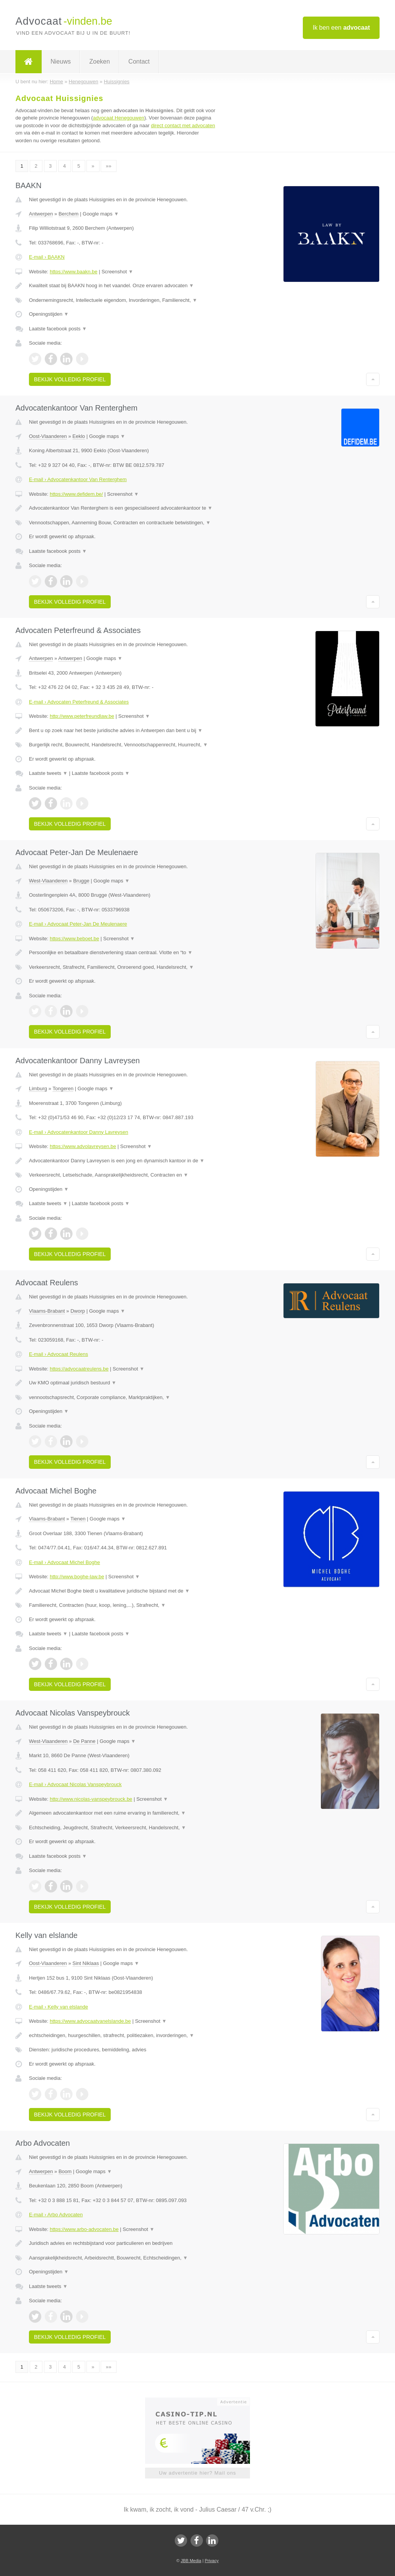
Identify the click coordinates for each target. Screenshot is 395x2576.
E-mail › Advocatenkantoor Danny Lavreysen (78, 1132)
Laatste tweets (48, 773)
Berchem (69, 214)
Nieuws (61, 61)
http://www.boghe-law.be (77, 1576)
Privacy (212, 2560)
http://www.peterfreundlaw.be (82, 716)
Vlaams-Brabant (47, 1311)
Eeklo (79, 436)
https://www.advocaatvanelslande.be (90, 2021)
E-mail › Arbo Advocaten (56, 2214)
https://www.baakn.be (74, 271)
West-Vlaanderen (48, 881)
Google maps (101, 214)
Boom (65, 2171)
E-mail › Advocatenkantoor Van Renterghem (78, 479)
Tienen (77, 1519)
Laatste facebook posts (58, 329)
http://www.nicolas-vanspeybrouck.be (91, 1799)
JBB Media (191, 2560)
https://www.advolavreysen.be (83, 1146)
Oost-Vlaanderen (48, 436)
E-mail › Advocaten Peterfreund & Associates (79, 702)
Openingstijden (49, 314)
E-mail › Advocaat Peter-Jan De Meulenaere (78, 924)
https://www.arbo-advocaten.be (84, 2229)
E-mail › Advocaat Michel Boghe (64, 1562)
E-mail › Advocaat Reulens (58, 1354)
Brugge (81, 881)
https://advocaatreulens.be (79, 1369)
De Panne (84, 1741)
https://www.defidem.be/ (76, 494)
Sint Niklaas (86, 1963)
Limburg (38, 1088)
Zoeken (99, 61)
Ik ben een (341, 27)
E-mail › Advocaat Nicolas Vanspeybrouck (75, 1784)
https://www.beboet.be (74, 938)
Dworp (78, 1311)
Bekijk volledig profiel (70, 379)
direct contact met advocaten (183, 125)
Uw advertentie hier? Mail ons (197, 2473)
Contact (139, 61)
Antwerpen (41, 214)
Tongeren (62, 1088)
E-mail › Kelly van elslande (58, 2007)
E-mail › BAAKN (46, 257)
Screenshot (117, 271)
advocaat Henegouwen (118, 118)
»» (108, 166)
